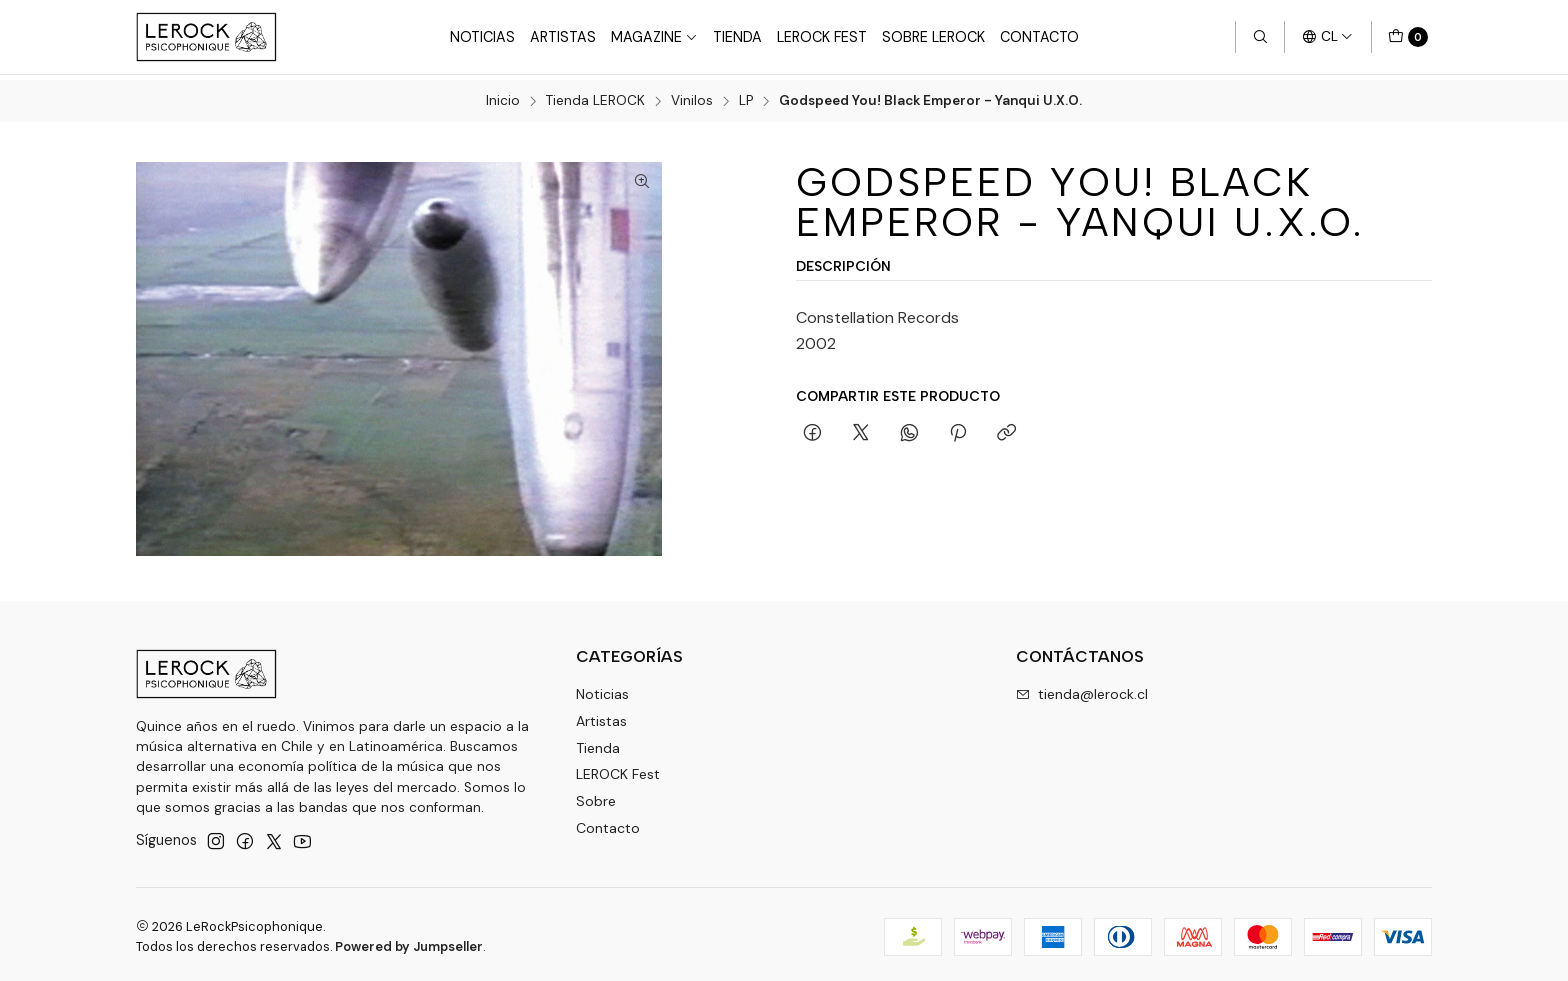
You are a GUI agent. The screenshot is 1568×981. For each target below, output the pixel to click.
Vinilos (692, 97)
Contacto (1039, 37)
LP (746, 97)
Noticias (482, 37)
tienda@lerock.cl (1082, 689)
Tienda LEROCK (595, 97)
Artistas (563, 37)
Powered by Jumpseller (409, 941)
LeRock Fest (822, 37)
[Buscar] (1260, 37)
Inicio (503, 97)
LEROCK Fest (618, 770)
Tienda (737, 37)
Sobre (596, 797)
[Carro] (1408, 37)
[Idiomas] (1327, 37)
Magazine (654, 37)
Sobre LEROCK (933, 37)
